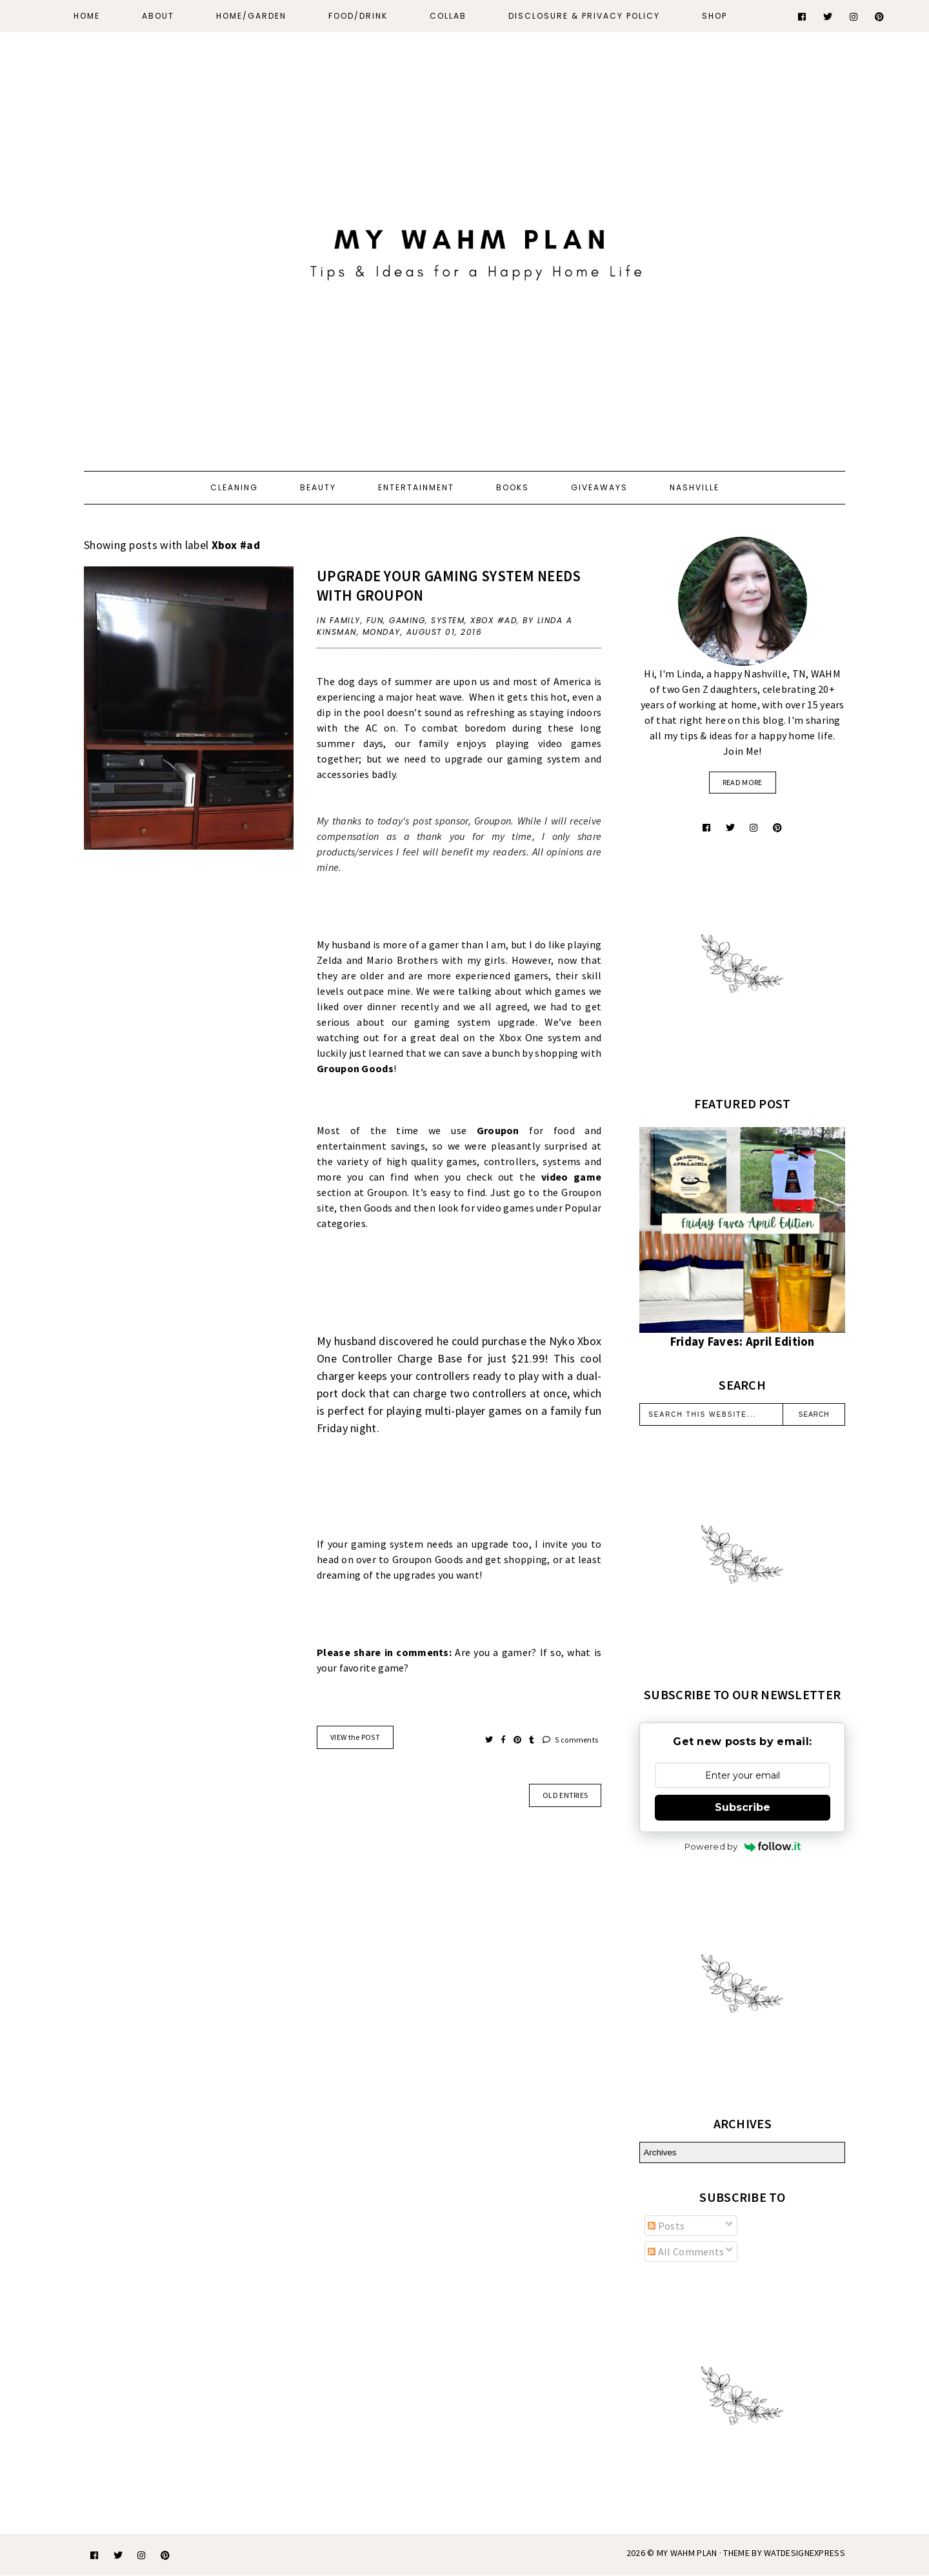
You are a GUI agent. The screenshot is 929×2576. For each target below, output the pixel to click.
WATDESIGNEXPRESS (804, 2553)
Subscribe (742, 1807)
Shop (714, 15)
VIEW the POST (355, 1737)
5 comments (571, 1739)
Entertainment (416, 487)
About (158, 15)
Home (87, 15)
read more (743, 782)
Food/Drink (358, 15)
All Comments (686, 2251)
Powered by (742, 1846)
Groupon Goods (355, 1068)
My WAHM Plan (688, 2553)
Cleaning (234, 487)
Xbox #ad (493, 620)
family (345, 620)
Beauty (318, 487)
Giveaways (599, 487)
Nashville (694, 487)
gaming (407, 620)
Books (512, 487)
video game (571, 1176)
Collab (448, 15)
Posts (666, 2225)
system (447, 620)
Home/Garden (251, 15)
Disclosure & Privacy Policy (584, 15)
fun (375, 620)
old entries (565, 1795)
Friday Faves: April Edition (742, 1341)
